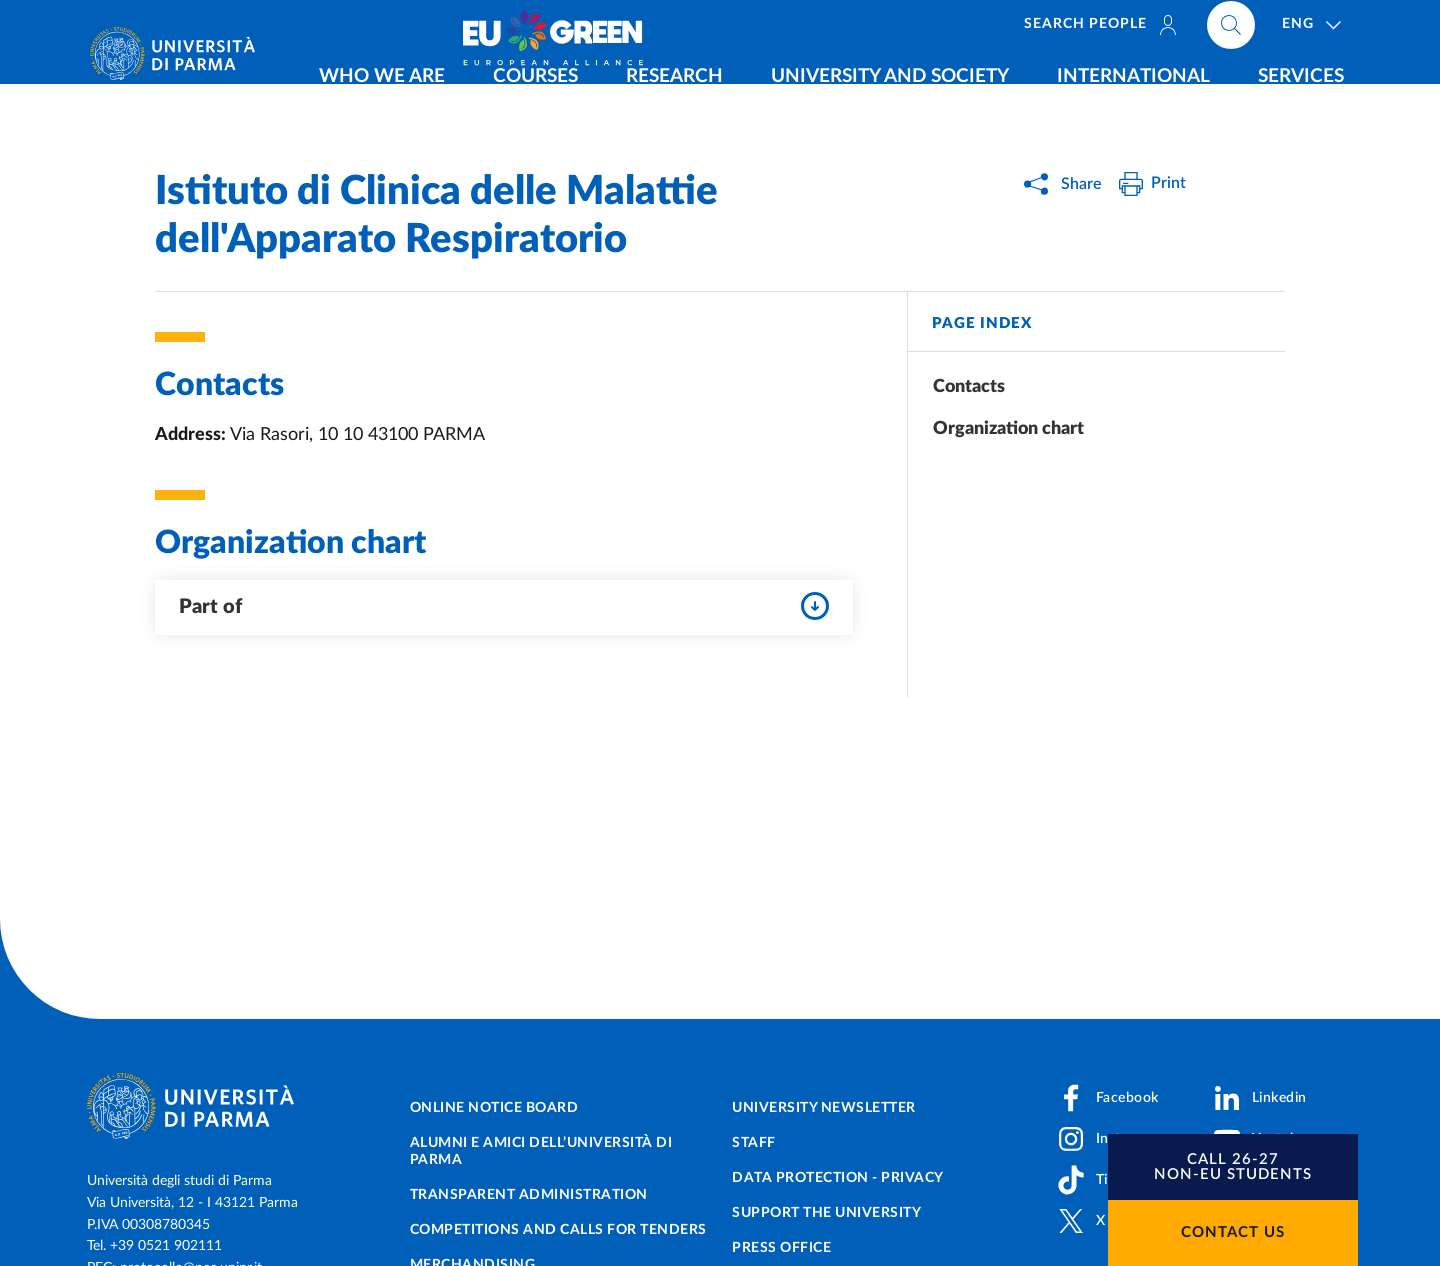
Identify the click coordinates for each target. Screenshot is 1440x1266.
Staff (754, 1143)
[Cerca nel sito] (1356, 30)
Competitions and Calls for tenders (558, 1230)
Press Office (781, 1248)
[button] (1233, 1167)
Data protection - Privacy (838, 1178)
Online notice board (494, 1108)
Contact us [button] (1233, 1232)
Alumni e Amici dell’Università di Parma (541, 1151)
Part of (504, 606)
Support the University (826, 1213)
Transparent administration (529, 1195)
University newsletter (824, 1108)
